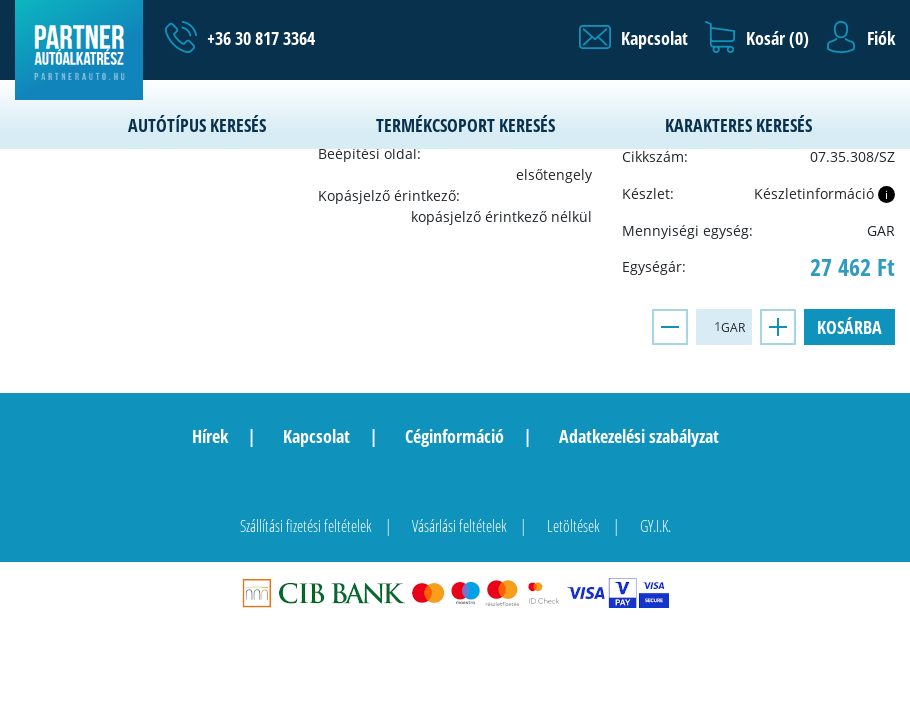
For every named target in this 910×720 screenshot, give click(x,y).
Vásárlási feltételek (459, 526)
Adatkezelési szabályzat (639, 436)
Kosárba (849, 327)
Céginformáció (454, 436)
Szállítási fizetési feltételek (306, 526)
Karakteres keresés (738, 125)
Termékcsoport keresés (465, 125)
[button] (633, 38)
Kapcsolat (316, 436)
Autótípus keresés (197, 125)
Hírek (210, 436)
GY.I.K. (655, 526)
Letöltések (573, 526)
